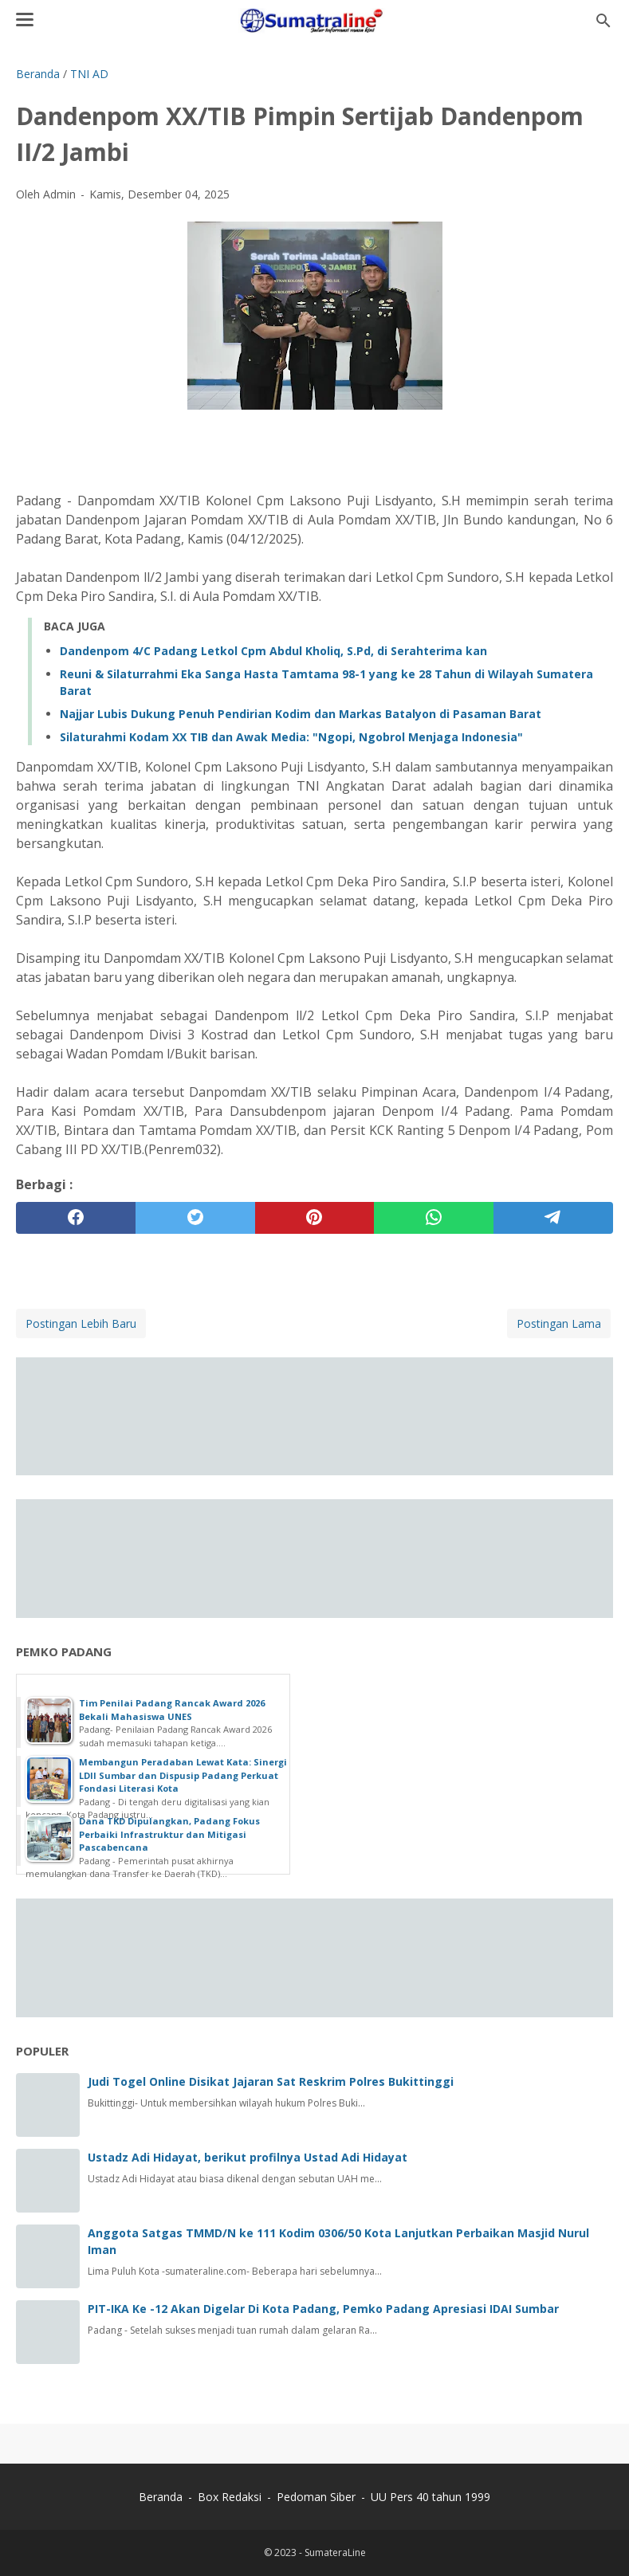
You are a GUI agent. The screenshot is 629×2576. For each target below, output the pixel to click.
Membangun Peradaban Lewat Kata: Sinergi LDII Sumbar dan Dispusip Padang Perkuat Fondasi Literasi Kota (183, 1775)
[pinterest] (315, 1218)
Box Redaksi (231, 2496)
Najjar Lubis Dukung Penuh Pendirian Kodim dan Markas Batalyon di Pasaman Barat (300, 713)
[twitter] (195, 1218)
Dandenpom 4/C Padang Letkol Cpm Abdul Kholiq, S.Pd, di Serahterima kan (273, 650)
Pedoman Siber (316, 2496)
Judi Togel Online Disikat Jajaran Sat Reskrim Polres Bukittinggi (271, 2081)
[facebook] (76, 1218)
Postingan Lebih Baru (81, 1323)
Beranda (161, 2496)
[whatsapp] (433, 1218)
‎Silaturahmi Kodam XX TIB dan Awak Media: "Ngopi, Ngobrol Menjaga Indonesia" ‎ (293, 736)
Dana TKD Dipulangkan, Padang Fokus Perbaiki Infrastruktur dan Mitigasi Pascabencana (169, 1834)
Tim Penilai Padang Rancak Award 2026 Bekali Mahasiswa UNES (172, 1709)
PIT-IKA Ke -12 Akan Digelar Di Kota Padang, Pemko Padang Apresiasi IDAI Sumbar (323, 2308)
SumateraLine (335, 2552)
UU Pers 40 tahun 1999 (430, 2496)
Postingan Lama (559, 1323)
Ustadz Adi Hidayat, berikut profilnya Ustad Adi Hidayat (247, 2157)
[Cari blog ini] (603, 20)
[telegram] (553, 1218)
